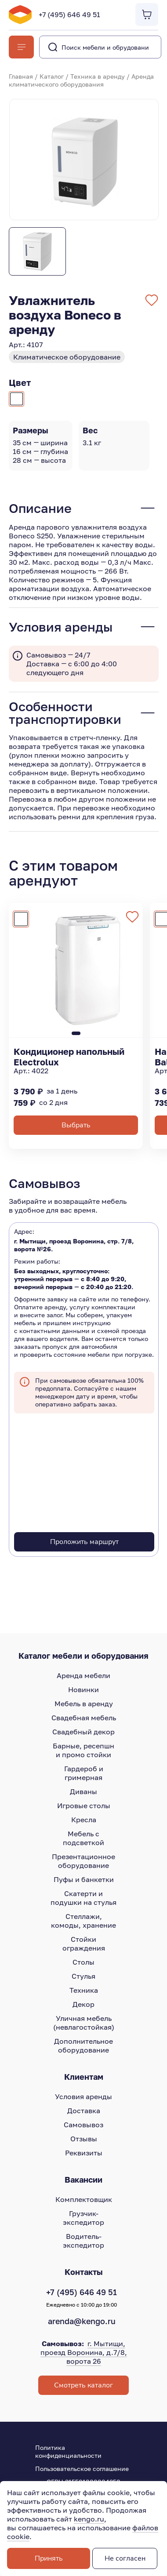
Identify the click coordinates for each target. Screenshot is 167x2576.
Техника (83, 1990)
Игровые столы (83, 1805)
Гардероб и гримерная (83, 1773)
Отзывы (83, 2138)
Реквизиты (83, 2152)
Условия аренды (83, 2096)
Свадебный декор (83, 1731)
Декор (83, 2004)
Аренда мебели (83, 1675)
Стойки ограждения (83, 1943)
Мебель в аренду (83, 1703)
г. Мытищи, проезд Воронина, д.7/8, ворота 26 (83, 2352)
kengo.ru (89, 2518)
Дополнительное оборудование (83, 2045)
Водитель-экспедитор (83, 2240)
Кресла (83, 1819)
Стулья (83, 1976)
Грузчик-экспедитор (83, 2218)
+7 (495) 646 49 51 (69, 14)
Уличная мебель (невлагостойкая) (83, 2022)
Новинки (83, 1689)
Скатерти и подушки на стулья (83, 1898)
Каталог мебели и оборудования (83, 1655)
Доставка (83, 2110)
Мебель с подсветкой (83, 1838)
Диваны (83, 1791)
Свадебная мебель (83, 1717)
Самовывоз (83, 2124)
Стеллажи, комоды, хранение (83, 1920)
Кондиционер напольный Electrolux (69, 1056)
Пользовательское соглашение (82, 2468)
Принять (49, 2558)
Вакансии (83, 2179)
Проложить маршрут (84, 1542)
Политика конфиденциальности (68, 2451)
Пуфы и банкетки (84, 1879)
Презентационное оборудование (83, 1861)
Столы (83, 1962)
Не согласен (125, 2558)
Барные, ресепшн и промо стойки (83, 1750)
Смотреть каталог (83, 2385)
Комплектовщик (83, 2199)
